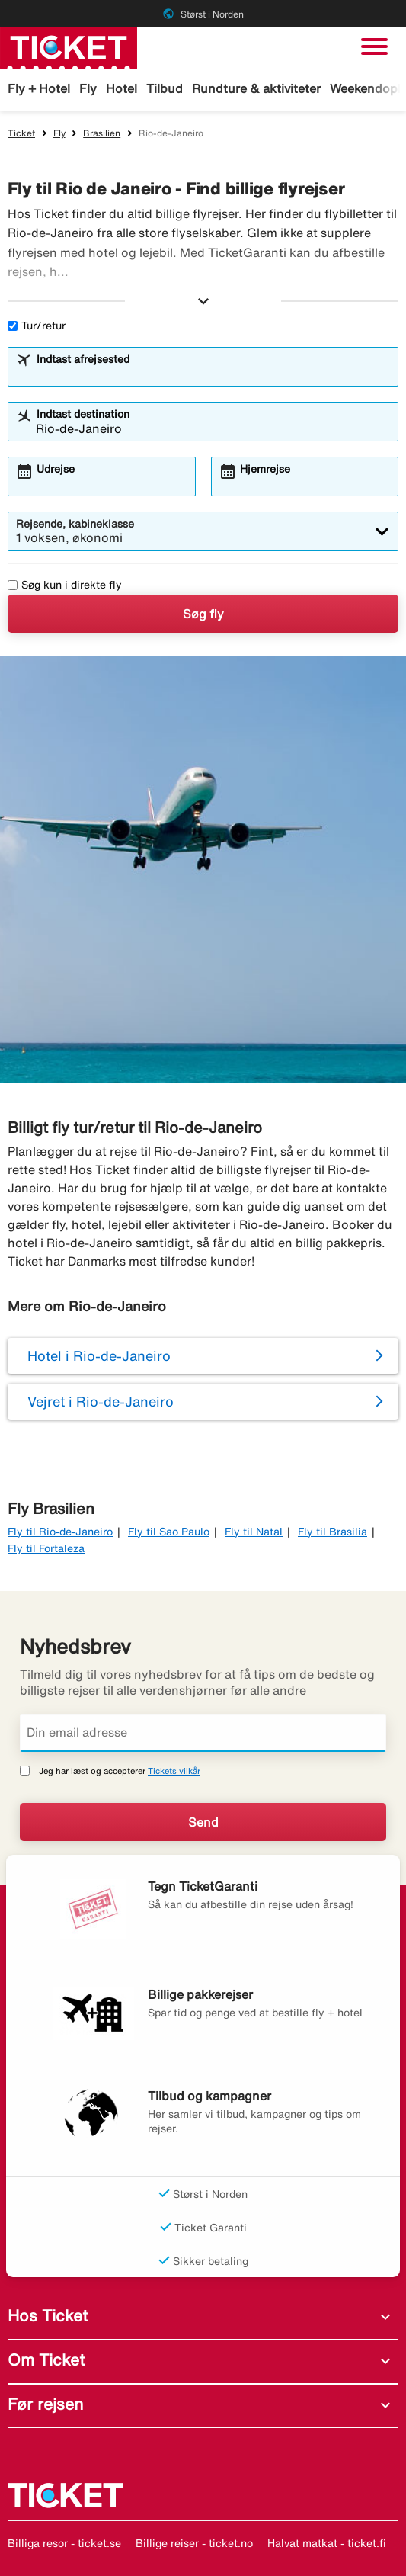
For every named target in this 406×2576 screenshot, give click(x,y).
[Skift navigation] (374, 46)
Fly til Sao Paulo (168, 1531)
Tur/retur (37, 325)
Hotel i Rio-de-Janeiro (99, 1355)
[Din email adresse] (203, 1733)
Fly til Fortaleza (46, 1548)
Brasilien (101, 133)
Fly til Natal (254, 1531)
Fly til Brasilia (332, 1531)
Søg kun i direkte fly (65, 584)
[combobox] (213, 373)
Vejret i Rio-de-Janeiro (100, 1401)
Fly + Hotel (39, 88)
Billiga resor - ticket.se (64, 2543)
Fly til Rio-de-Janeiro (60, 1531)
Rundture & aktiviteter (256, 88)
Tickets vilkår (174, 1770)
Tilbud (164, 88)
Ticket (21, 133)
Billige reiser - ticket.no (194, 2543)
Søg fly (203, 614)
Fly (88, 88)
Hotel (121, 88)
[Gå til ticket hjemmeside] (68, 46)
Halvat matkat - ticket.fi (326, 2543)
